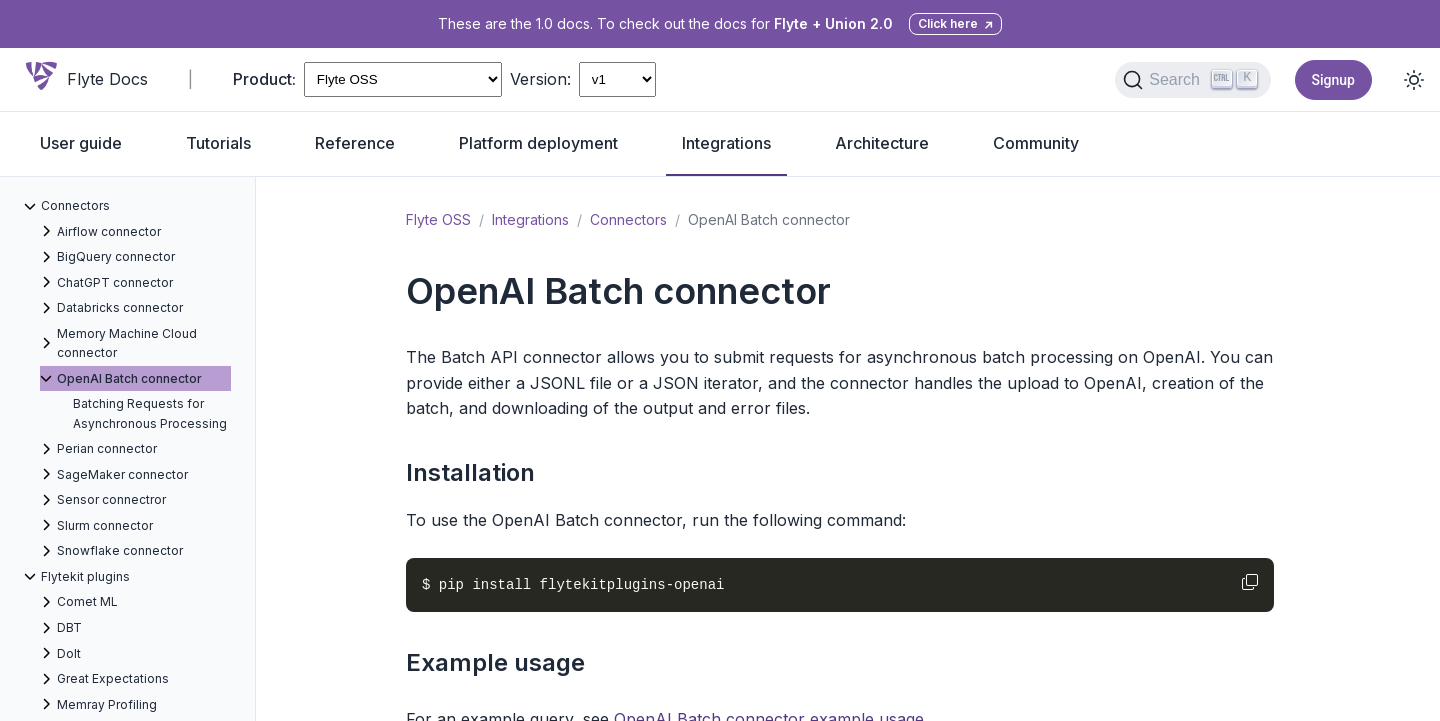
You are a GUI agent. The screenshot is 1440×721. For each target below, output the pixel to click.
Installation (470, 472)
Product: (264, 79)
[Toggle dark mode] (1414, 80)
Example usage (495, 662)
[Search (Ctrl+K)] (1192, 80)
